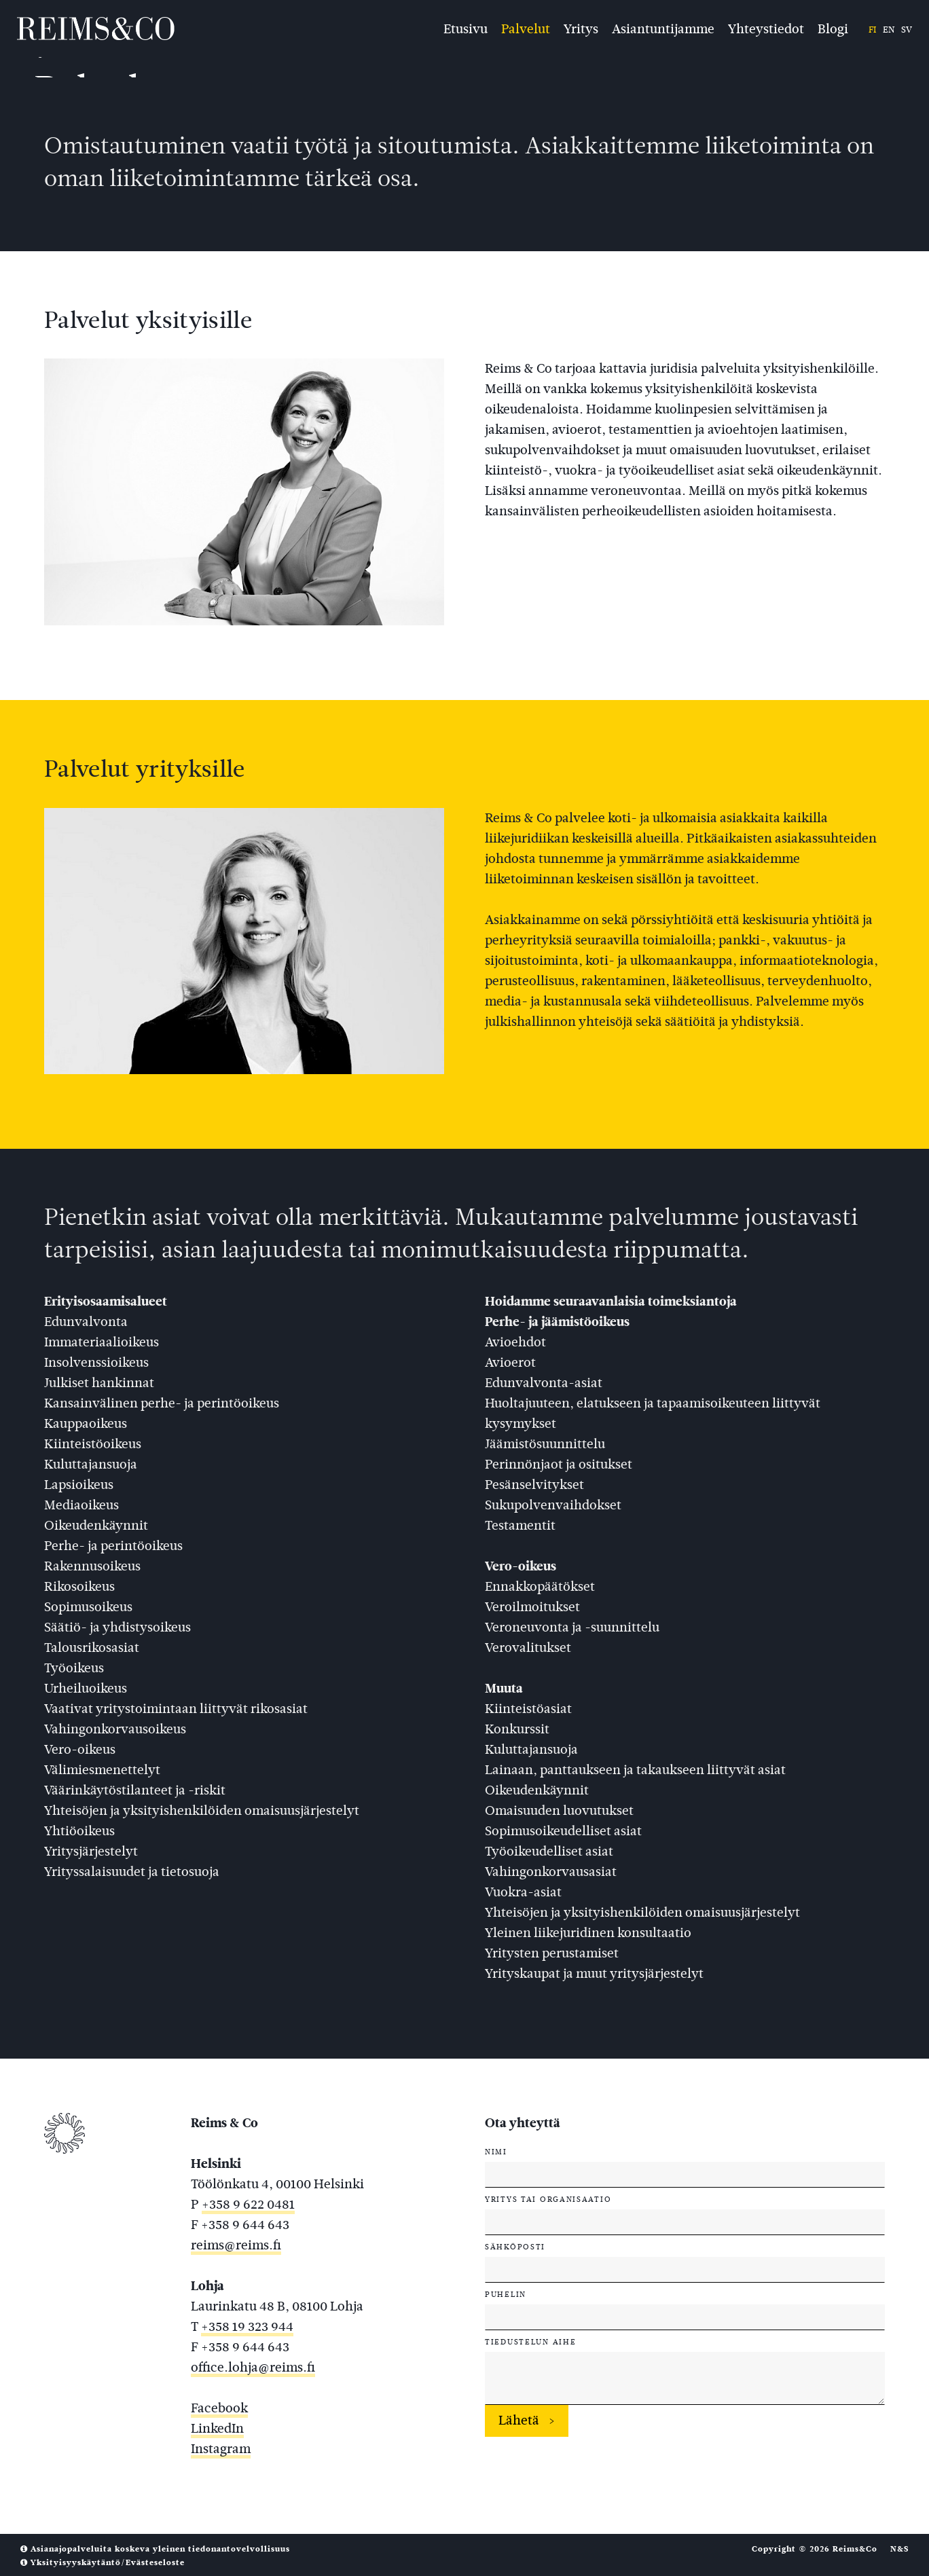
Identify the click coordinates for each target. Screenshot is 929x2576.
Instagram (221, 2449)
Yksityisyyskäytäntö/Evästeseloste (102, 2562)
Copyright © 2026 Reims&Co (814, 2549)
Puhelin (505, 2294)
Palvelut (525, 28)
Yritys (581, 28)
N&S (899, 2549)
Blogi (833, 28)
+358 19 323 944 (247, 2326)
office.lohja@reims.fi (253, 2367)
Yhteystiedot (766, 28)
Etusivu (465, 28)
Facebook (219, 2408)
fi (872, 29)
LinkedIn (217, 2428)
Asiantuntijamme (663, 28)
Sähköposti (515, 2246)
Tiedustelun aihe (530, 2341)
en (888, 29)
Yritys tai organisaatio (548, 2199)
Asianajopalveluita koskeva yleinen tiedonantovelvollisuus (155, 2549)
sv (906, 29)
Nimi (496, 2151)
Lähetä (518, 2420)
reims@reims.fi (236, 2245)
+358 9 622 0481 (248, 2204)
